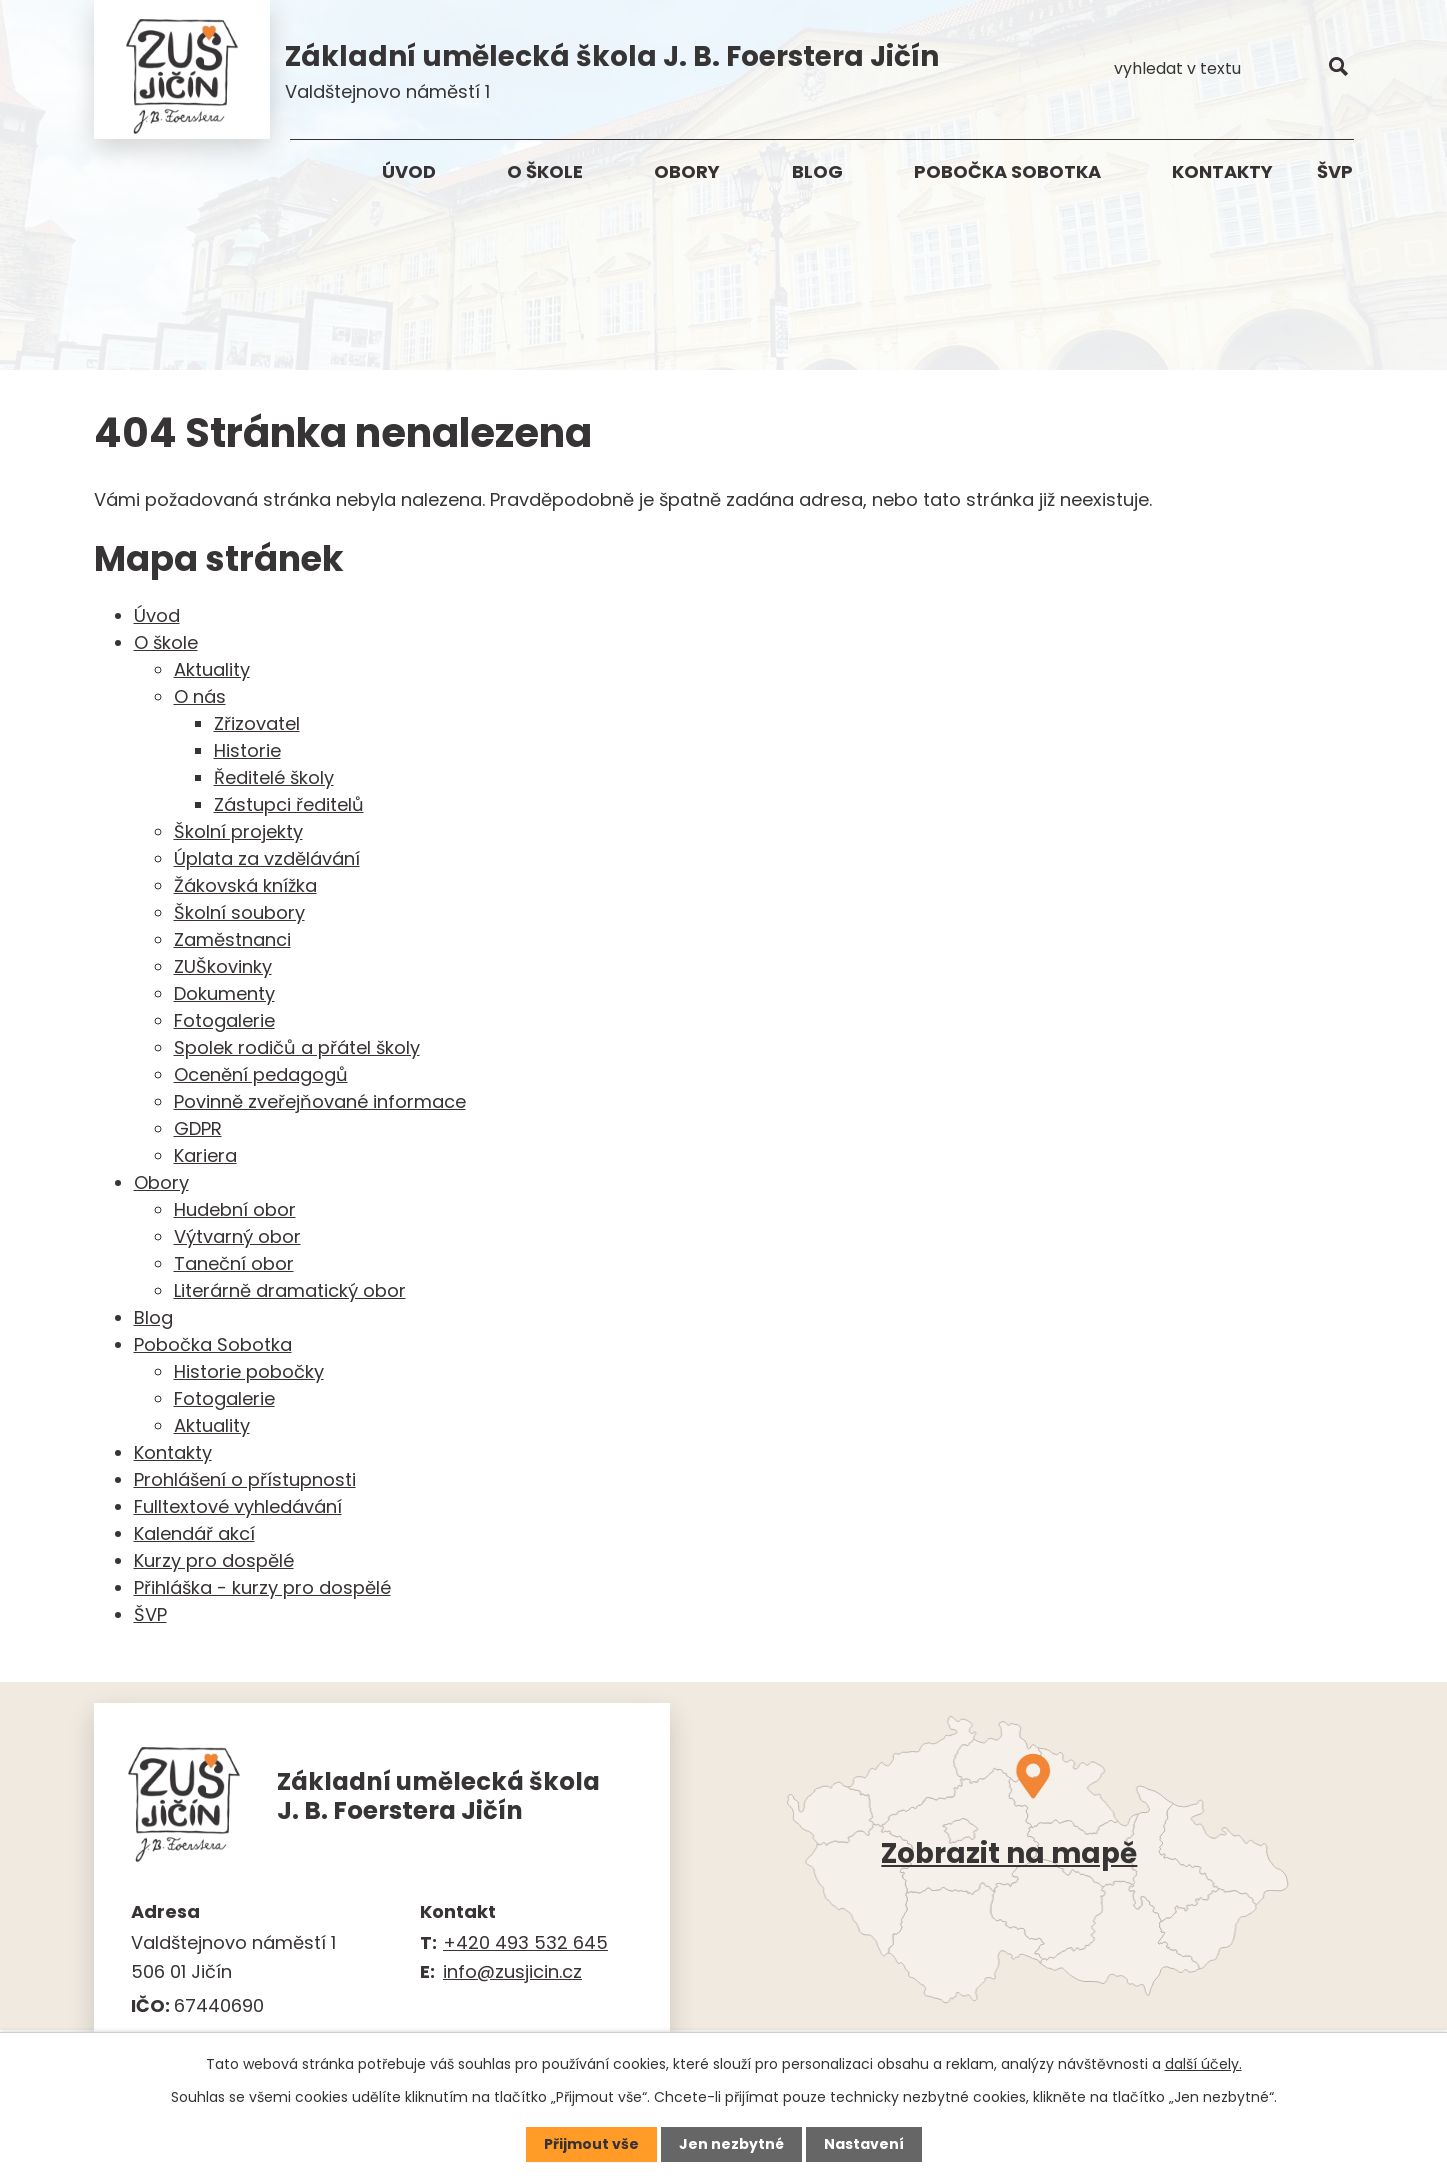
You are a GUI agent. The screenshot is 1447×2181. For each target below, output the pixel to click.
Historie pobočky (249, 1372)
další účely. (1203, 2064)
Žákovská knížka (245, 886)
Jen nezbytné (731, 2144)
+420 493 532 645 (525, 1943)
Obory (687, 171)
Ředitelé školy (274, 778)
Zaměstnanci (232, 940)
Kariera (205, 1156)
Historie (247, 751)
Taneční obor (234, 1264)
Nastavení (864, 2144)
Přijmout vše (591, 2144)
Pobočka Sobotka (1007, 171)
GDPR (198, 1129)
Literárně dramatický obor (290, 1291)
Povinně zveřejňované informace (320, 1102)
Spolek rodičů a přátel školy (297, 1048)
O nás (200, 697)
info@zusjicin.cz (512, 1972)
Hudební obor (235, 1210)
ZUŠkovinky (223, 967)
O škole (545, 171)
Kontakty (1222, 171)
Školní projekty (238, 832)
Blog (817, 171)
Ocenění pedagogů (261, 1075)
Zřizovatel (257, 724)
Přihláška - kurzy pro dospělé (262, 1588)
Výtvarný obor (237, 1237)
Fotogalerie (224, 1021)
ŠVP (1335, 171)
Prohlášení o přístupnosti (245, 1480)
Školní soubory (239, 913)
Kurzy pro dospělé (214, 1561)
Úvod (409, 171)
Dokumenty (224, 994)
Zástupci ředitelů (289, 805)
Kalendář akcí (194, 1534)
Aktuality (212, 670)
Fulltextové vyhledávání (238, 1507)
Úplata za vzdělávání (267, 859)
